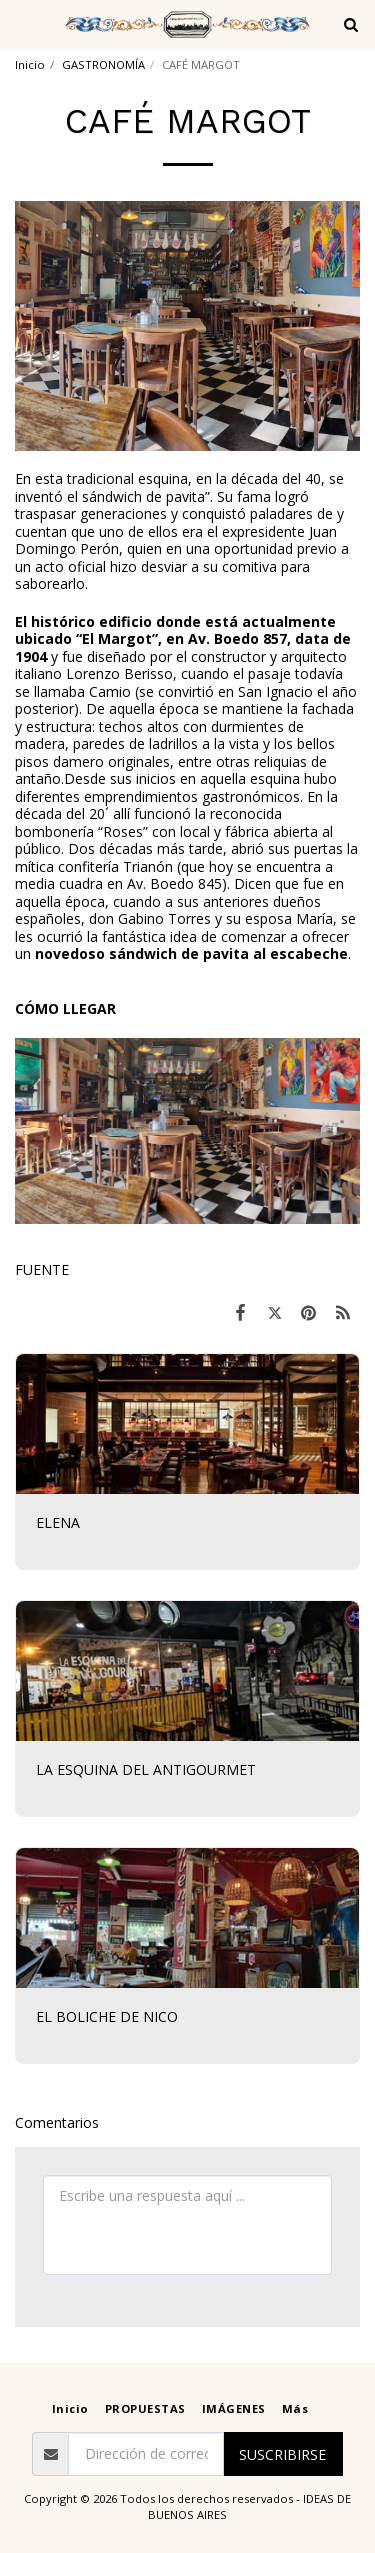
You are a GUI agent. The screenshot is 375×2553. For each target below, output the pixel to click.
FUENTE (42, 1269)
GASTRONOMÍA (103, 64)
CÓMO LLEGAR (65, 1008)
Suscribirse (282, 2454)
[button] (22, 23)
